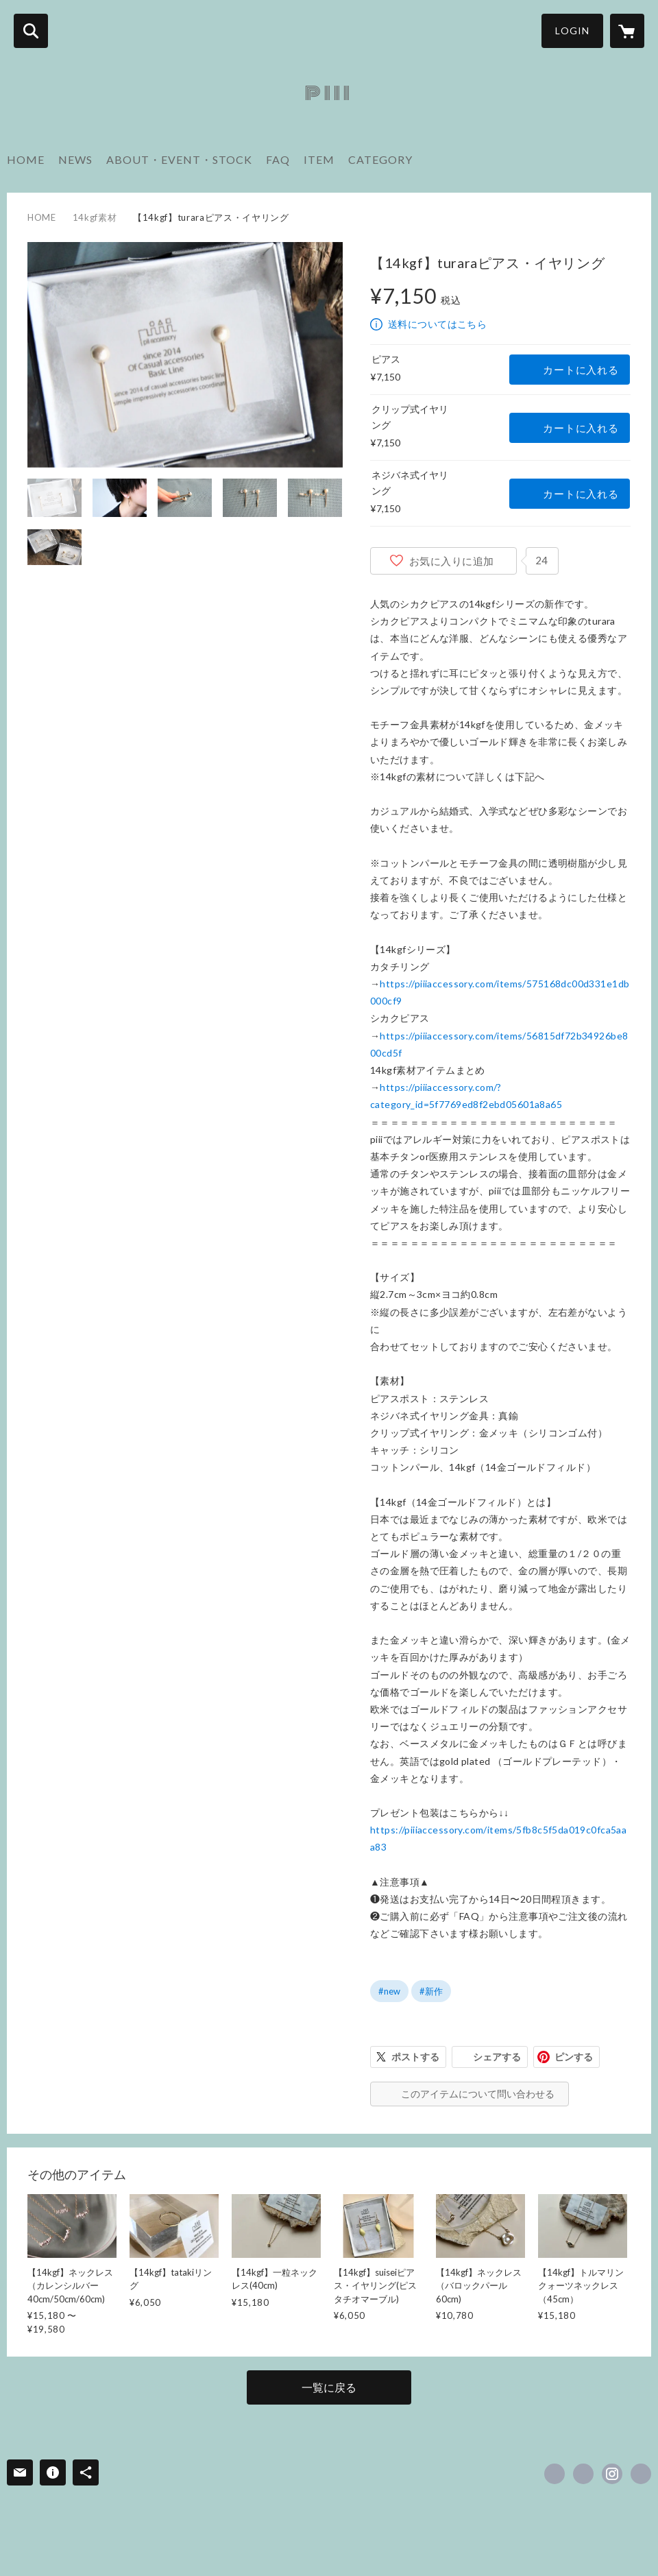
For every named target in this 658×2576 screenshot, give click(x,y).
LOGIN (572, 30)
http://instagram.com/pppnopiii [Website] (641, 2474)
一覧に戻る (329, 2387)
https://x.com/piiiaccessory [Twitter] (583, 2474)
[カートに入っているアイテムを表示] (627, 31)
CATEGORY (380, 159)
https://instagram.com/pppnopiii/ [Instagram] (612, 2474)
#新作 (431, 1991)
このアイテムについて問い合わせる (478, 2093)
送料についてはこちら (437, 324)
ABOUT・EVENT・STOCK (179, 159)
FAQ (278, 159)
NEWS (75, 159)
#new (389, 1991)
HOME (26, 159)
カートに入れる (580, 369)
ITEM (319, 159)
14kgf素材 (95, 217)
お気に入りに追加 (451, 561)
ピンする (574, 2056)
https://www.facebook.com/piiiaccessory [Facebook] (554, 2474)
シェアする (497, 2056)
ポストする (415, 2056)
